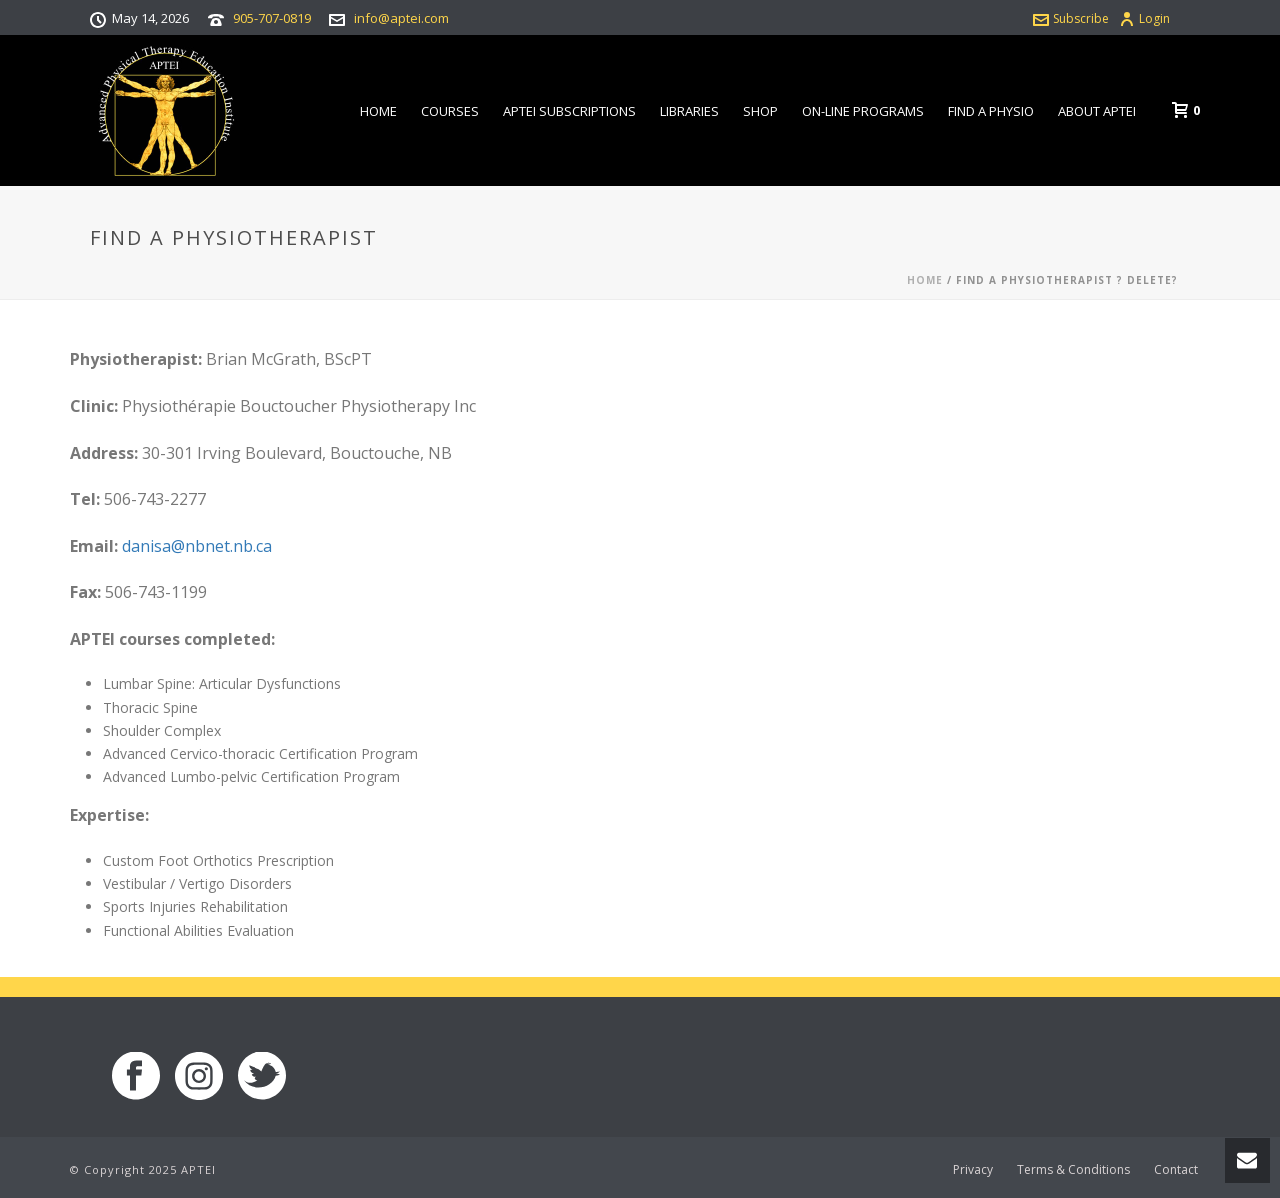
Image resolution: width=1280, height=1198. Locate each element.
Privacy (973, 1170)
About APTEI (1097, 111)
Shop (760, 111)
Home (378, 111)
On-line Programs (863, 111)
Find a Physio (991, 111)
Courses (450, 111)
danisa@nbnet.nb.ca (197, 546)
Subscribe (1071, 18)
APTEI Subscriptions (569, 111)
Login (1144, 18)
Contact (1176, 1170)
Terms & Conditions (1073, 1170)
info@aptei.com (401, 18)
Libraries (689, 111)
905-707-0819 (272, 18)
